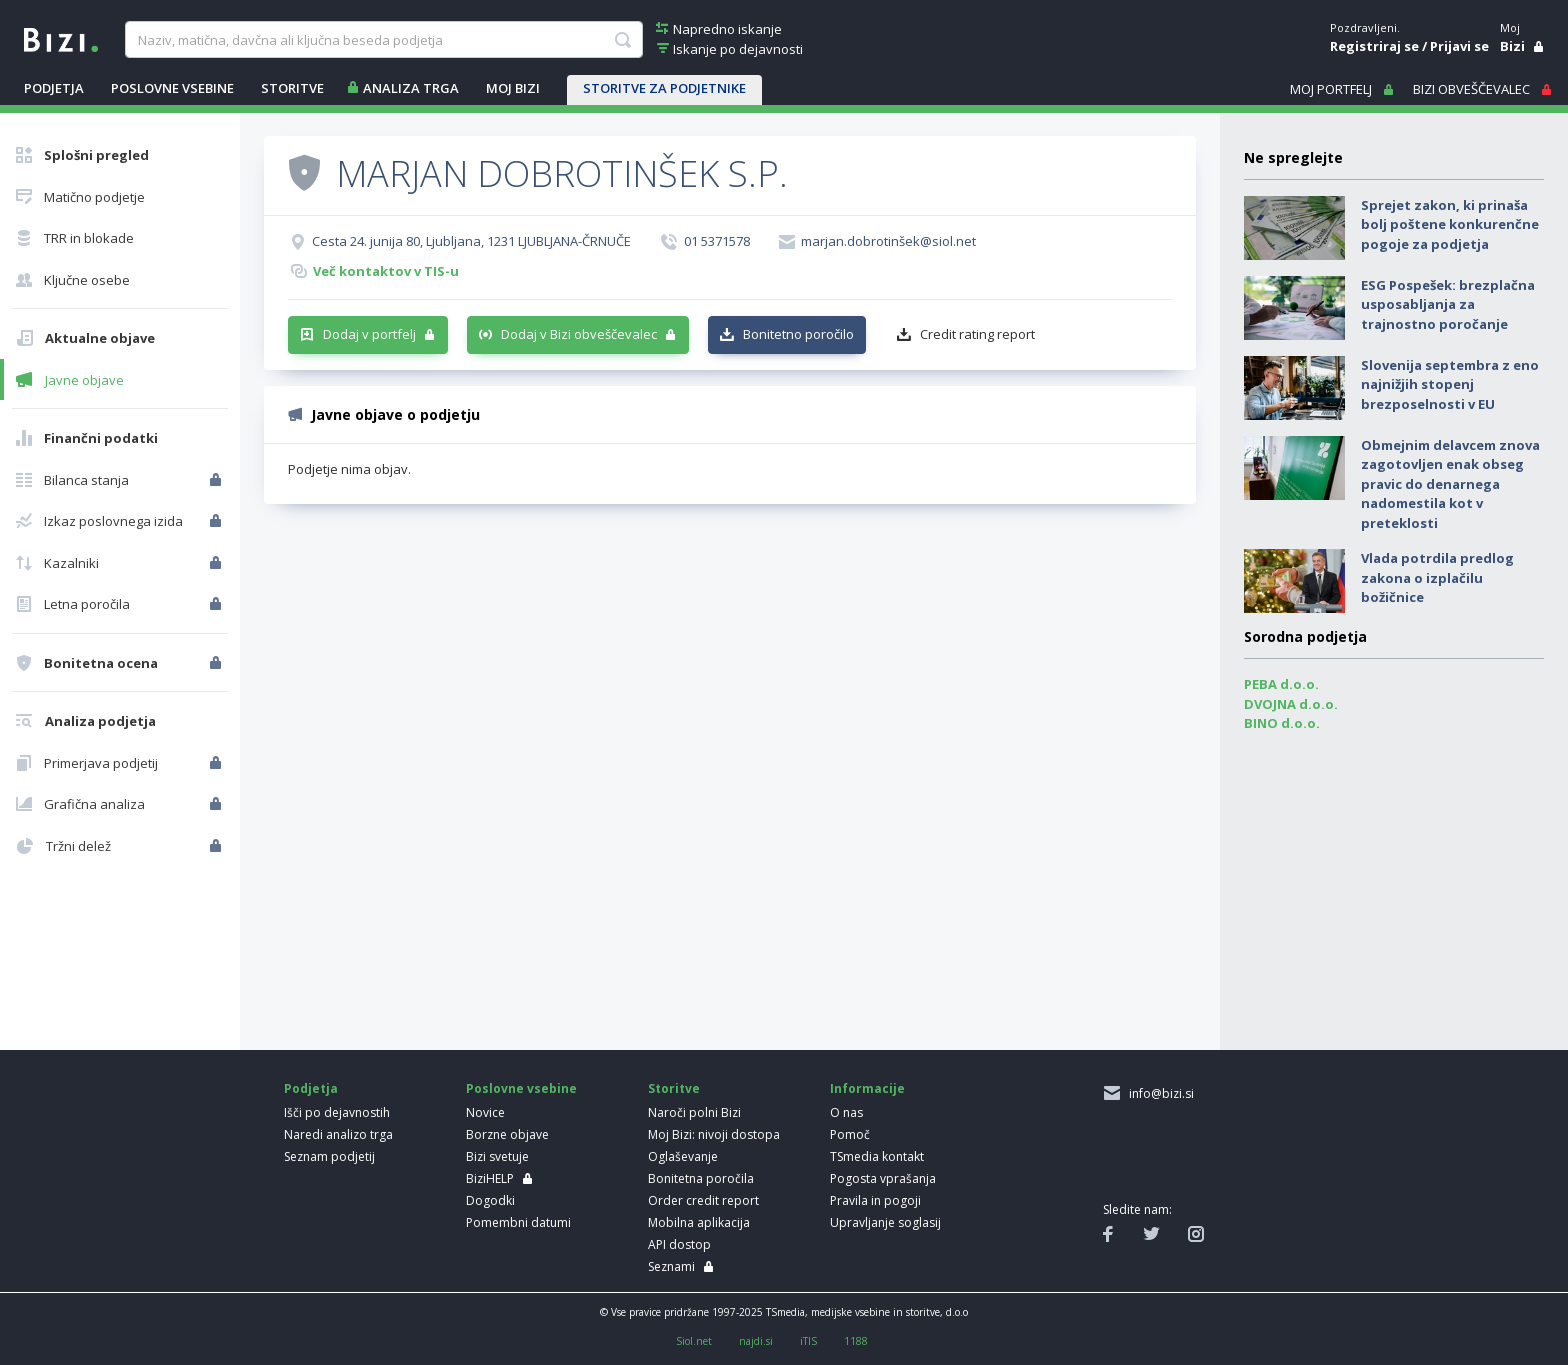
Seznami (671, 1266)
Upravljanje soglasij (885, 1222)
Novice (485, 1112)
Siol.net (694, 1341)
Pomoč (850, 1134)
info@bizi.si (1158, 1093)
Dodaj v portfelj (369, 334)
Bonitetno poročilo (798, 334)
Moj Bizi (513, 88)
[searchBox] (383, 40)
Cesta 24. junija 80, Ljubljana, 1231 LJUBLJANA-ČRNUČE (471, 241)
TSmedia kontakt (877, 1156)
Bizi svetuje (497, 1156)
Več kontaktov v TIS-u (386, 271)
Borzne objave (507, 1134)
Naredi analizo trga (338, 1134)
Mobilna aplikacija (699, 1222)
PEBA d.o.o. (1281, 684)
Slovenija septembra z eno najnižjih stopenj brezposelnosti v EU (1450, 384)
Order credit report (703, 1200)
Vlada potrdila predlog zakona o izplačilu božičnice (1437, 577)
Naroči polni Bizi (694, 1112)
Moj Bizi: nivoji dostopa (714, 1134)
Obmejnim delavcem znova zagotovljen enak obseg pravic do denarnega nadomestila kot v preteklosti (1450, 484)
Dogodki (490, 1200)
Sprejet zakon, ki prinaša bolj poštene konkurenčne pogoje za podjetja (1450, 224)
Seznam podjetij (329, 1156)
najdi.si (756, 1341)
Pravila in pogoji (875, 1200)
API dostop (679, 1244)
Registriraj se (1374, 46)
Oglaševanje (683, 1156)
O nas (846, 1112)
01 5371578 (717, 241)
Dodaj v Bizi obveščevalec (579, 334)
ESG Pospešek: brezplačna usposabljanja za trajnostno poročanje (1448, 304)
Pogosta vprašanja (883, 1178)
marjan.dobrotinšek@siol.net (888, 241)
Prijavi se (1459, 46)
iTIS (808, 1341)
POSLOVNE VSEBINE (172, 88)
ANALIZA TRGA (411, 88)
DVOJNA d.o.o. (1291, 704)
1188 (856, 1341)
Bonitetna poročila (701, 1178)
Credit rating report (977, 334)
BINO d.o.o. (1282, 723)
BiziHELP (490, 1178)
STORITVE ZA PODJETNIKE (664, 88)
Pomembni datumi (518, 1222)
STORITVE (292, 88)
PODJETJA (54, 88)
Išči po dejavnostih (337, 1112)
